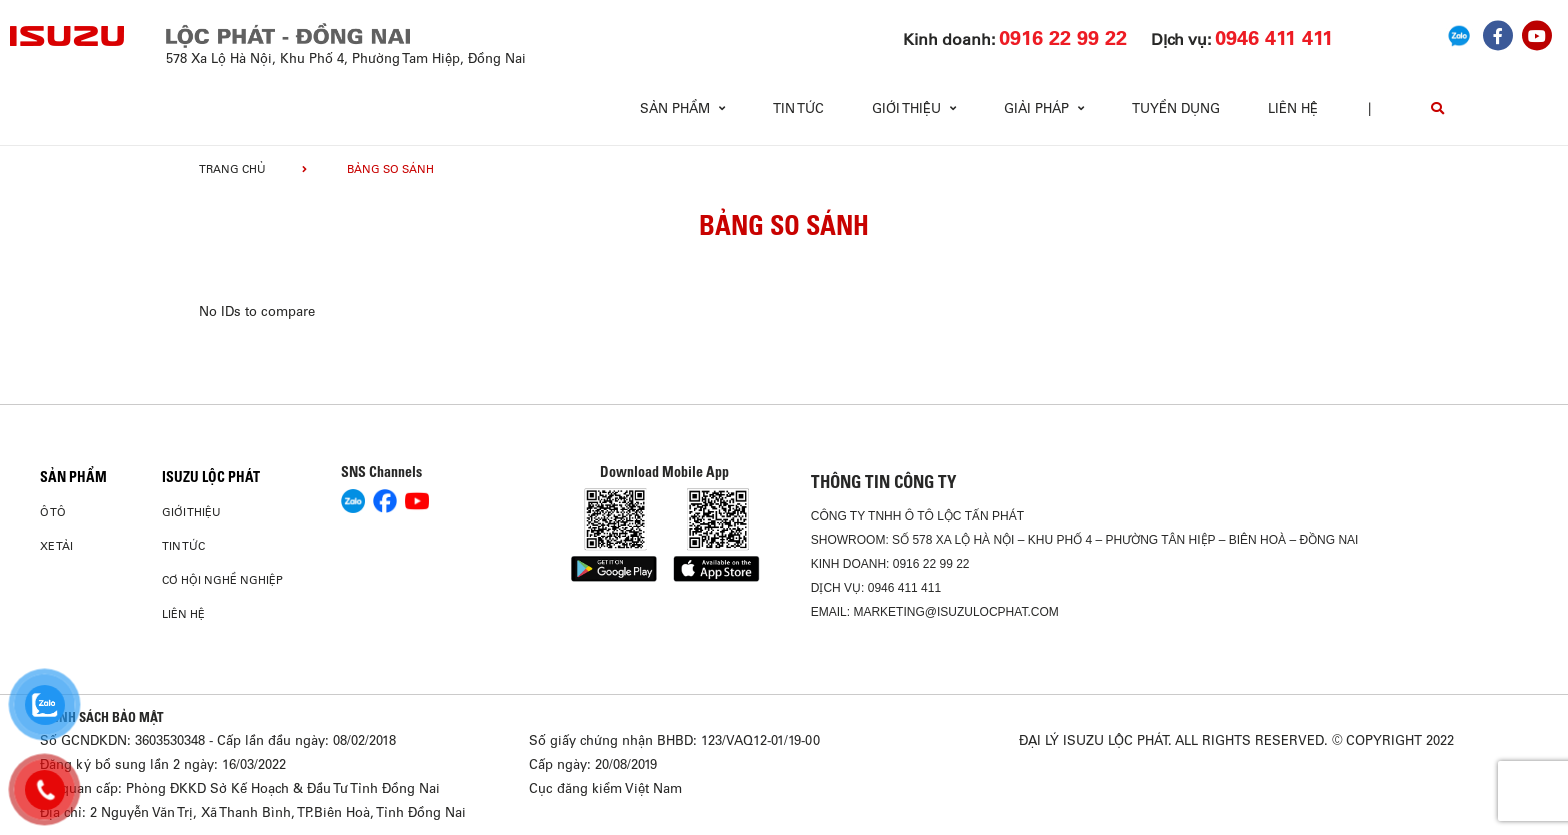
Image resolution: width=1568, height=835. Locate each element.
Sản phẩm (73, 477)
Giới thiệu (191, 512)
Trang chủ (232, 169)
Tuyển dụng (1176, 108)
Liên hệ (1293, 108)
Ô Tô (53, 512)
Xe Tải (56, 546)
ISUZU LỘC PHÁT (211, 477)
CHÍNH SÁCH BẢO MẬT (102, 717)
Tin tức (798, 108)
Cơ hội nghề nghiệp (222, 580)
